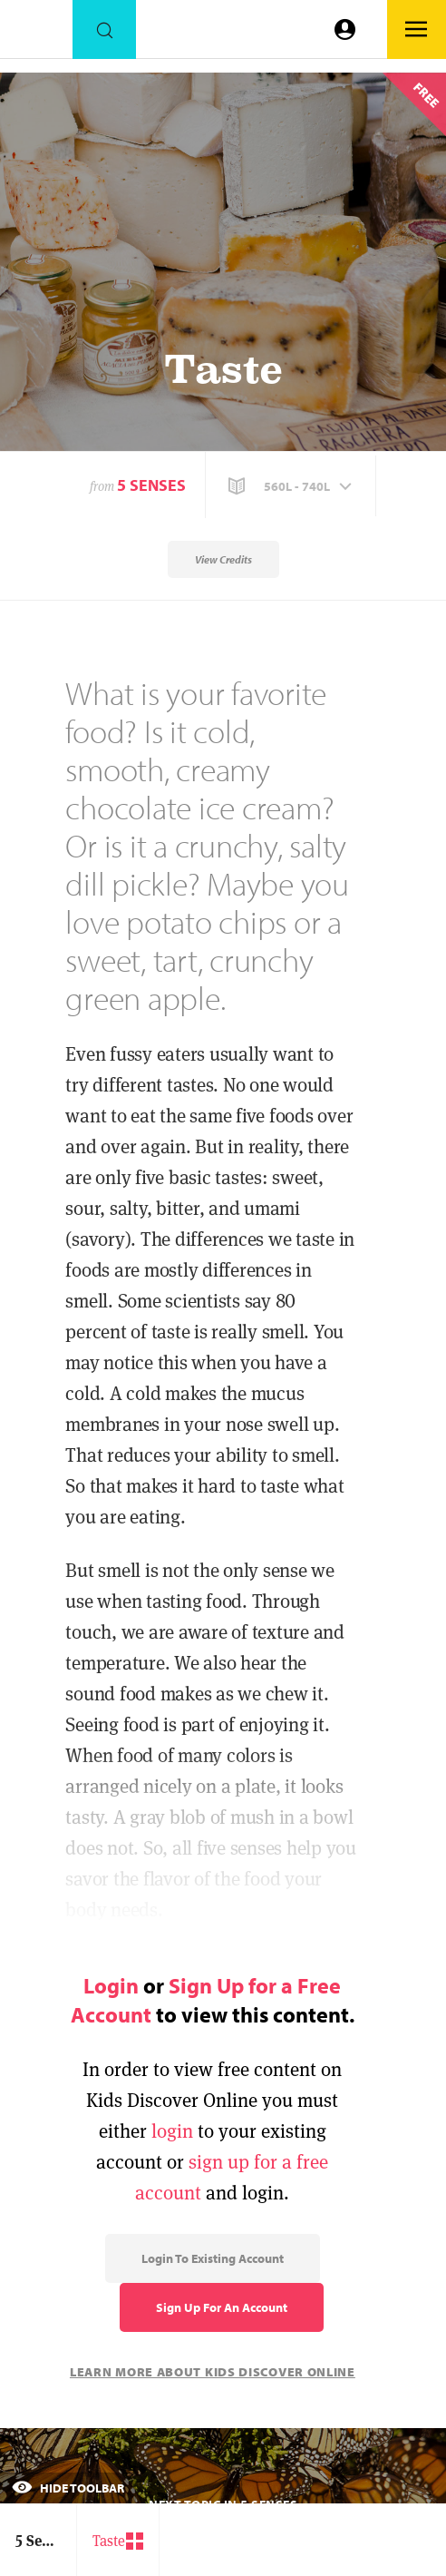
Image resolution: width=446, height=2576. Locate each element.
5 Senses (151, 485)
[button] (292, 486)
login (172, 2131)
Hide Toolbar (68, 2488)
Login (111, 1985)
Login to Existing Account (212, 2258)
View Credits (223, 559)
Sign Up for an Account (221, 2307)
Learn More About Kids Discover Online (212, 2372)
